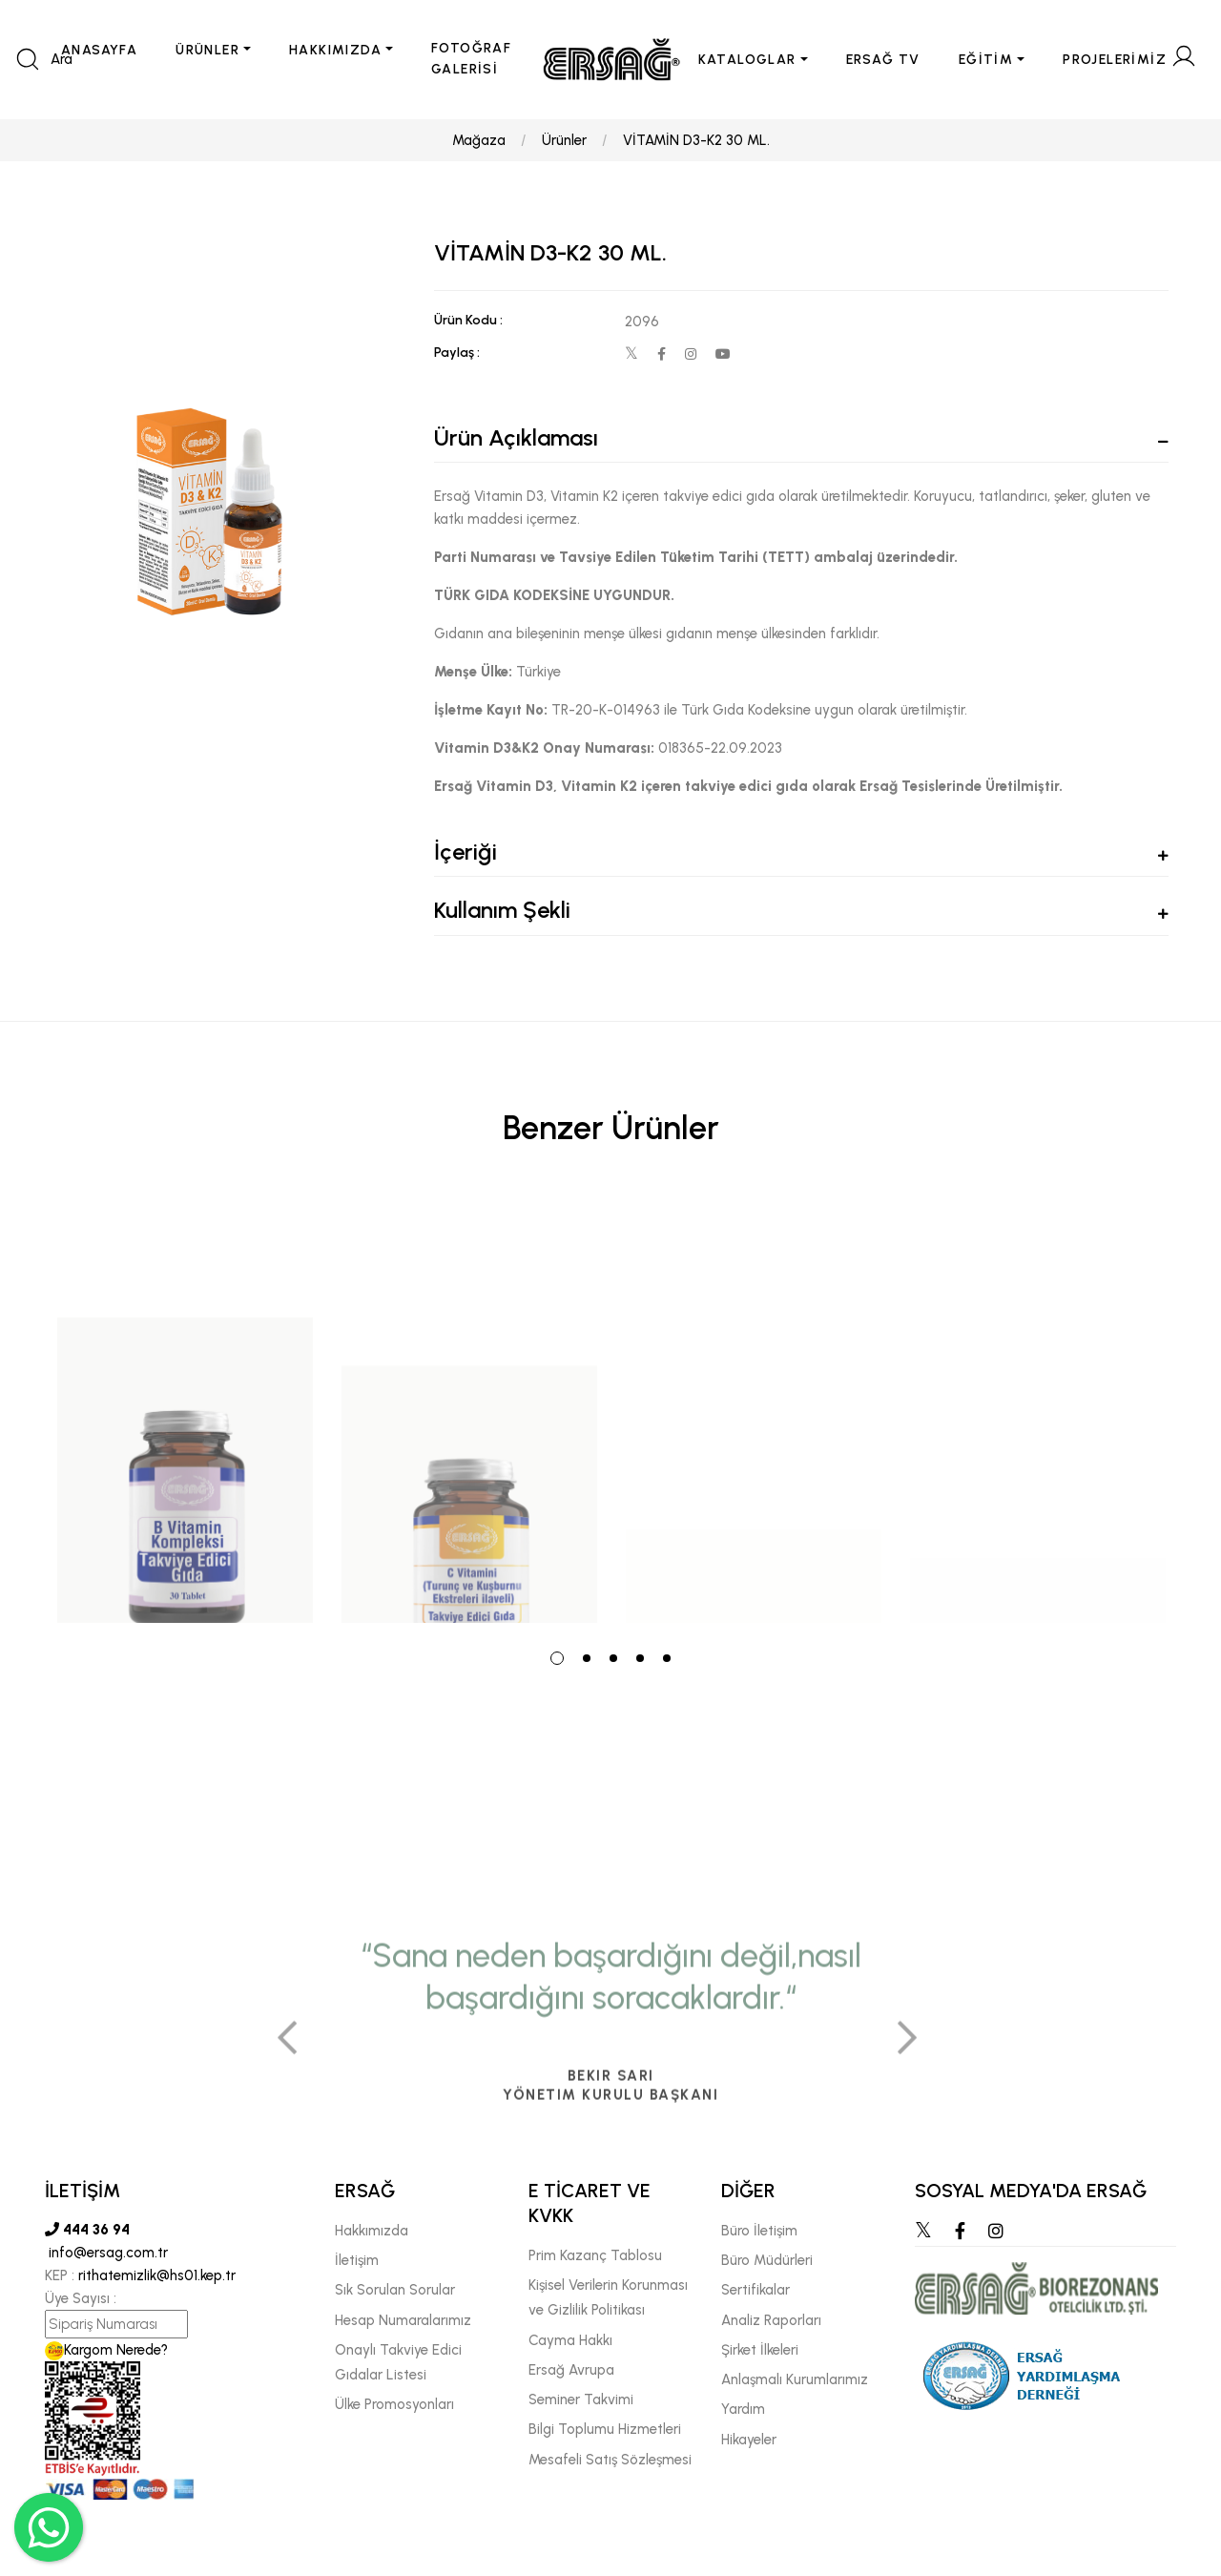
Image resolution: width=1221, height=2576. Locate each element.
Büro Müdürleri (767, 2260)
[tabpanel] (185, 1410)
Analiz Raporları (771, 2320)
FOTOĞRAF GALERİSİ (471, 58)
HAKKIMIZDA (335, 50)
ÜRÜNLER (207, 50)
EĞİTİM (986, 60)
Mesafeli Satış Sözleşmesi (610, 2459)
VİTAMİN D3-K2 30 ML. (696, 140)
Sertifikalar (755, 2289)
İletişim (357, 2260)
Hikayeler (748, 2439)
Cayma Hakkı (570, 2340)
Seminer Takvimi (580, 2399)
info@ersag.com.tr (106, 2252)
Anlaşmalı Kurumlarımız (794, 2379)
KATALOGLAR (747, 60)
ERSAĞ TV (883, 60)
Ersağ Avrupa (571, 2370)
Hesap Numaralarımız (403, 2320)
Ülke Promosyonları (394, 2404)
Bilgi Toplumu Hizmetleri (604, 2429)
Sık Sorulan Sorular (395, 2289)
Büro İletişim (759, 2230)
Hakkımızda (371, 2230)
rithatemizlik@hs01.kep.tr (157, 2275)
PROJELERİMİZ (1115, 60)
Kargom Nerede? (106, 2349)
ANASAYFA (99, 50)
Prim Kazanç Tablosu (595, 2255)
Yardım (743, 2409)
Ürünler (564, 140)
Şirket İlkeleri (759, 2349)
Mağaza (479, 140)
